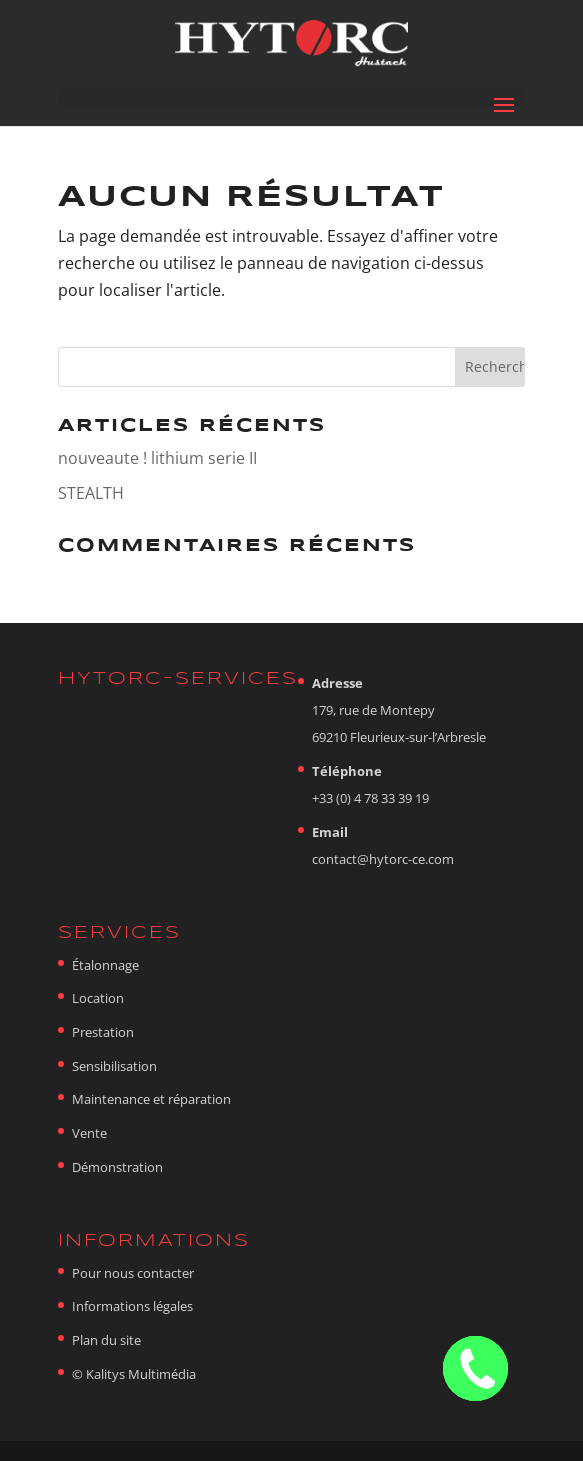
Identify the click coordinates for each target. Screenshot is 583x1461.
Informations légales (132, 1306)
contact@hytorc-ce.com (383, 859)
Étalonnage (105, 965)
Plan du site (106, 1340)
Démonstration (117, 1167)
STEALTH (91, 493)
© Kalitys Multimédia (134, 1374)
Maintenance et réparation (151, 1099)
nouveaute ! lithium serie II (157, 458)
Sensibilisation (114, 1066)
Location (98, 998)
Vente (89, 1133)
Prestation (103, 1032)
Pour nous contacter (133, 1273)
